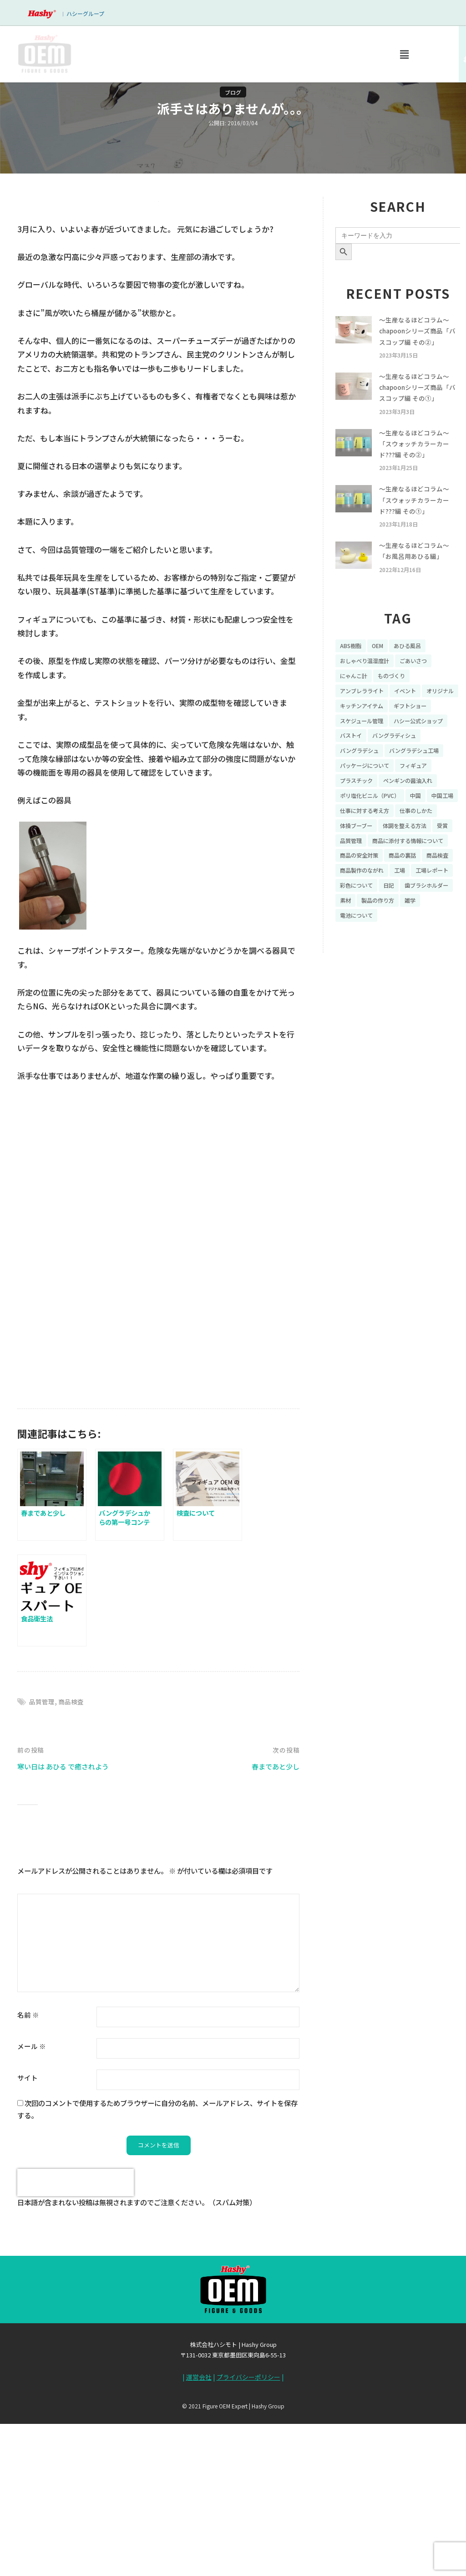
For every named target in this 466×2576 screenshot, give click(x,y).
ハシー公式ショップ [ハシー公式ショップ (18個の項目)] (368, 768)
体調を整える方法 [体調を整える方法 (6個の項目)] (365, 895)
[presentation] (75, 2339)
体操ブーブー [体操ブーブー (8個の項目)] (407, 879)
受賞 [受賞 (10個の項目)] (407, 895)
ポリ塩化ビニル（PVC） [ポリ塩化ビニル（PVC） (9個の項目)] (374, 847)
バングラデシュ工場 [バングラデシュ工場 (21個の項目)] (369, 799)
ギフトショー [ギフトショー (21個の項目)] (359, 752)
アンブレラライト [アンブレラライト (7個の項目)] (365, 720)
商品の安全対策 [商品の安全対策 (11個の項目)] (362, 926)
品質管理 (42, 1857)
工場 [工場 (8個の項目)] (443, 942)
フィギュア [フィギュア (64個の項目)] (424, 815)
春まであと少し (272, 1922)
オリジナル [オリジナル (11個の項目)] (356, 736)
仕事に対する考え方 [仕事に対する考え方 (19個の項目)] (404, 863)
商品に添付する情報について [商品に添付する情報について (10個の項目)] (381, 910)
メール (31, 2202)
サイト (27, 2233)
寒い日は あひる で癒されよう (69, 1922)
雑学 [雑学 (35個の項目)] (395, 989)
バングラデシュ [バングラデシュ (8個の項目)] (423, 783)
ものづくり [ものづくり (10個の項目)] (398, 704)
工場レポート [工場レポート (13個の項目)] (359, 958)
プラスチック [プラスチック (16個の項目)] (359, 831)
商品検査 (73, 1857)
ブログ (233, 92)
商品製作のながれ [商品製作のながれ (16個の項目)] (401, 942)
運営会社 (199, 2534)
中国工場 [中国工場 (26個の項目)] (352, 863)
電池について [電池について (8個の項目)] (431, 989)
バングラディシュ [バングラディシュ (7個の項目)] (365, 783)
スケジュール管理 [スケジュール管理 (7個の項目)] (414, 752)
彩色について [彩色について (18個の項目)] (408, 958)
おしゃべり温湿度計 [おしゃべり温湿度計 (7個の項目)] (368, 689)
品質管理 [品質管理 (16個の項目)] (437, 895)
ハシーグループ (85, 13)
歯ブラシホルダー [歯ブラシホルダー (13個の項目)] (365, 973)
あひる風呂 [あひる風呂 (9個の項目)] (415, 673)
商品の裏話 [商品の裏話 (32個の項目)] (411, 926)
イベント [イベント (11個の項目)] (413, 720)
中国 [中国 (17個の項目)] (426, 847)
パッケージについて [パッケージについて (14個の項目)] (368, 815)
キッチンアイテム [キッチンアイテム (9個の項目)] (407, 736)
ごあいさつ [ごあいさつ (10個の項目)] (424, 689)
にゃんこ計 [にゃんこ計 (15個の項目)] (356, 704)
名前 (28, 2170)
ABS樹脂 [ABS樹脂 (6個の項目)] (352, 673)
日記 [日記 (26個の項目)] (443, 958)
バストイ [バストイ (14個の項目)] (420, 768)
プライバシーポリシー (248, 2534)
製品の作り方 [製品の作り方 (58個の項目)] (359, 989)
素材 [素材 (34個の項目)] (407, 973)
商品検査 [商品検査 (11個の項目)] (352, 942)
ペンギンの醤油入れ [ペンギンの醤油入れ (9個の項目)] (417, 831)
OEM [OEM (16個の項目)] (382, 673)
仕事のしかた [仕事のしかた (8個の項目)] (359, 879)
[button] (404, 54)
